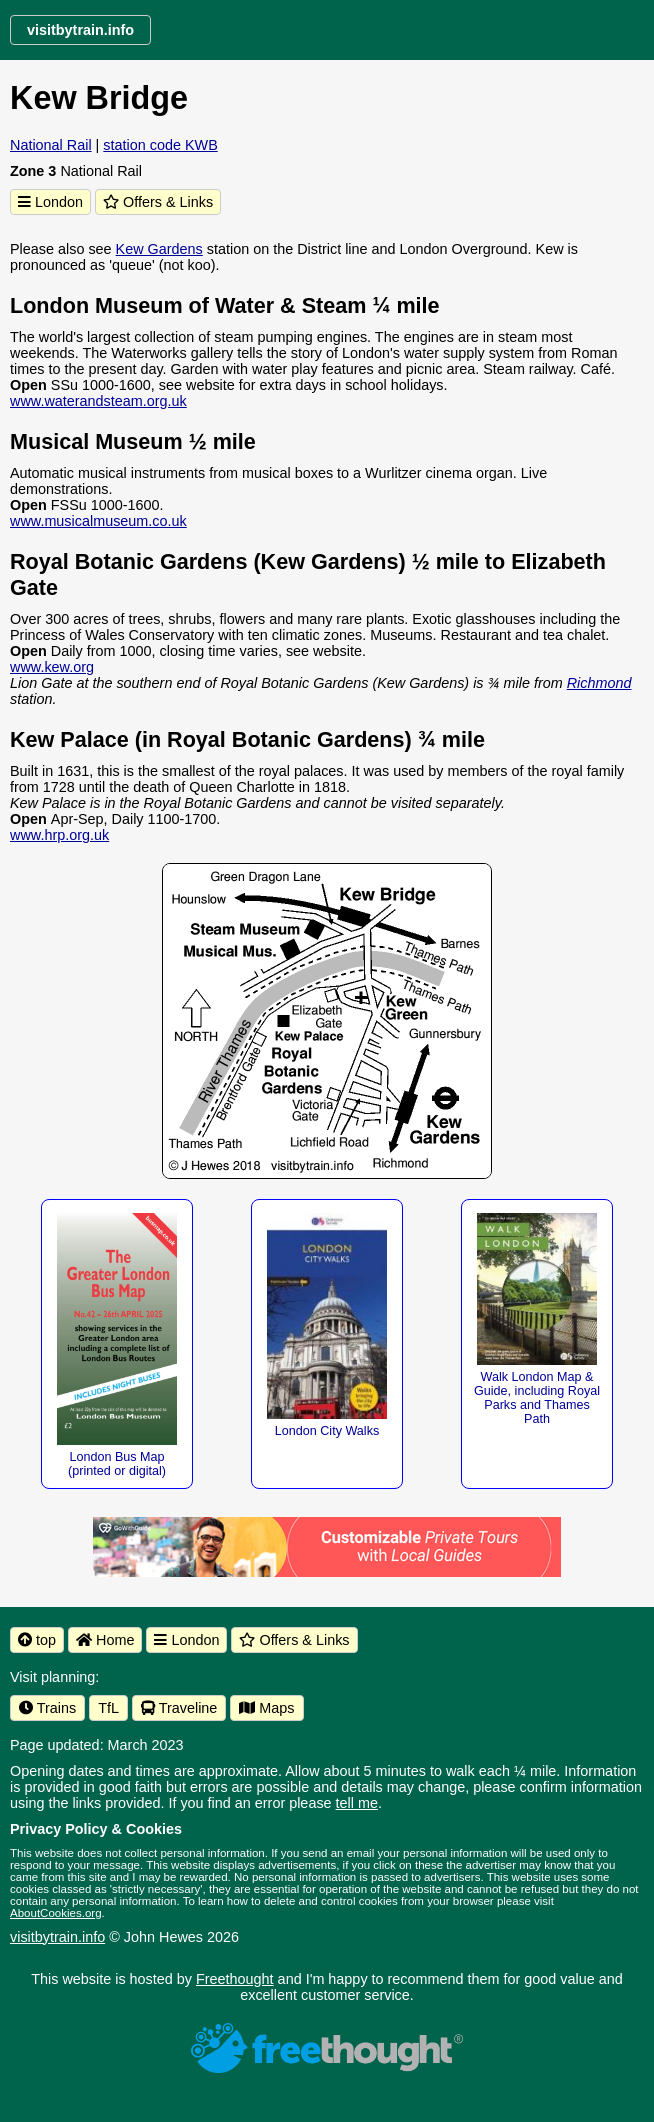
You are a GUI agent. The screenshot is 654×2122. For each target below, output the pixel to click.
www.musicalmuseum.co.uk (98, 521)
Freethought (235, 1979)
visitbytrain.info (57, 1937)
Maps (266, 1708)
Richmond (599, 683)
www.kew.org (52, 667)
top (37, 1640)
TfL (108, 1708)
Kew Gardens (159, 249)
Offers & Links (158, 202)
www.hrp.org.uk (59, 835)
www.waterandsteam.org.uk (98, 401)
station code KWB (160, 145)
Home (105, 1640)
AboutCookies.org (56, 1913)
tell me (357, 1803)
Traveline (179, 1708)
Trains (47, 1708)
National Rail (51, 145)
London (50, 202)
